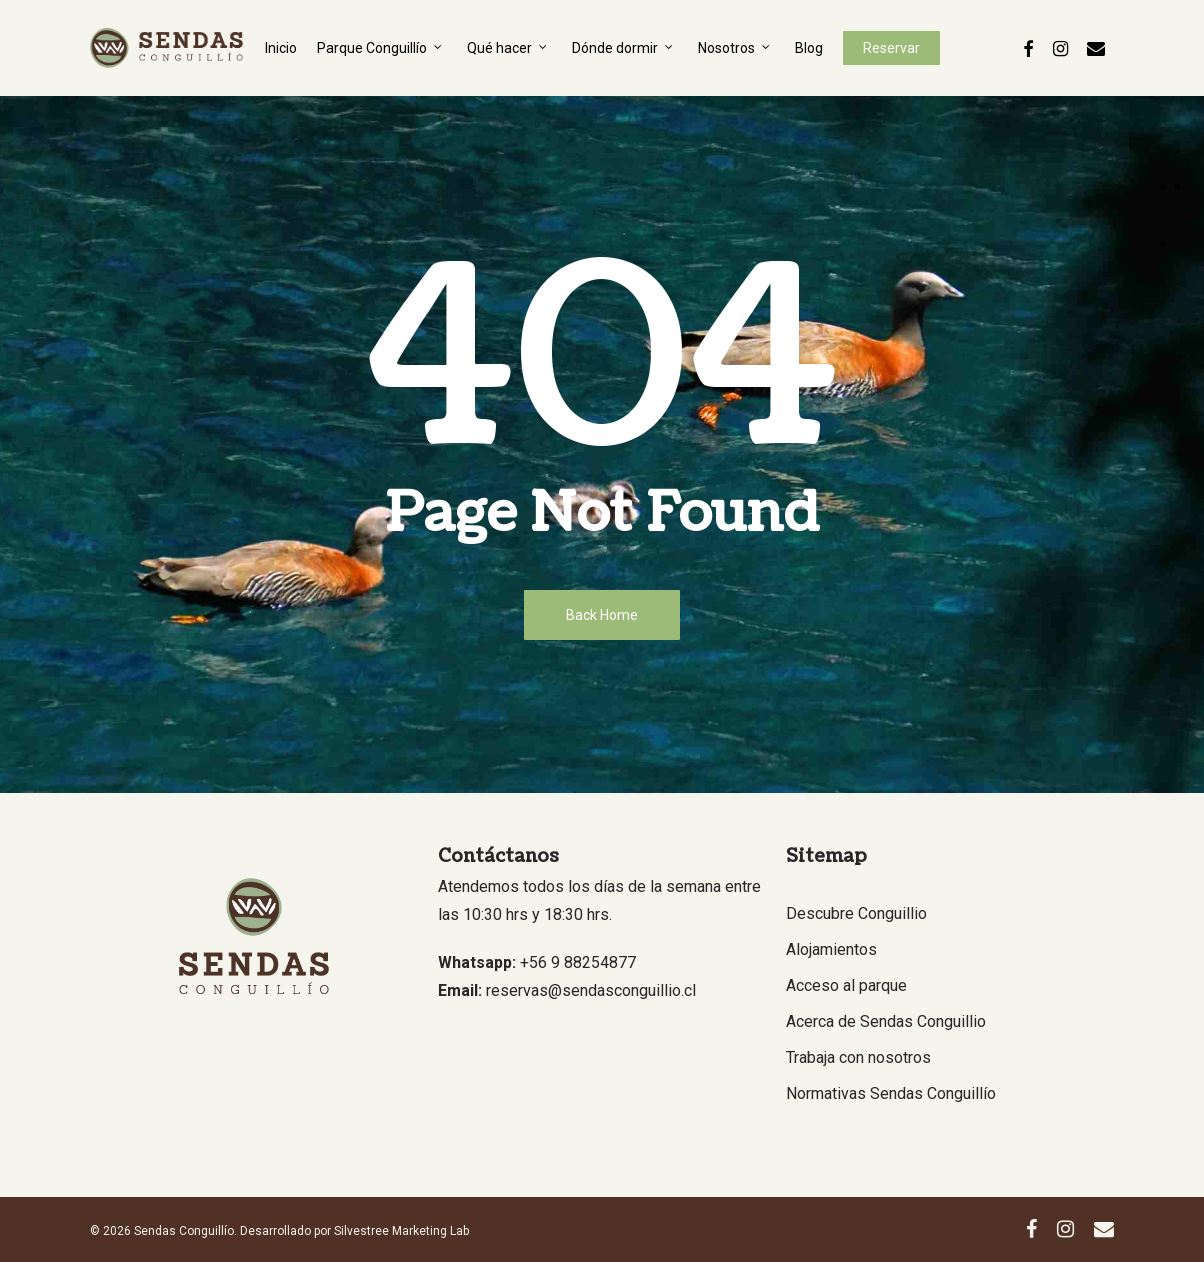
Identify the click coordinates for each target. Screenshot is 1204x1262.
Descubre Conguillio (856, 913)
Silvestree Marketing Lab (401, 1231)
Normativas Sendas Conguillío (891, 1093)
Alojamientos (831, 949)
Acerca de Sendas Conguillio (886, 1021)
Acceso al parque (846, 985)
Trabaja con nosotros (858, 1057)
